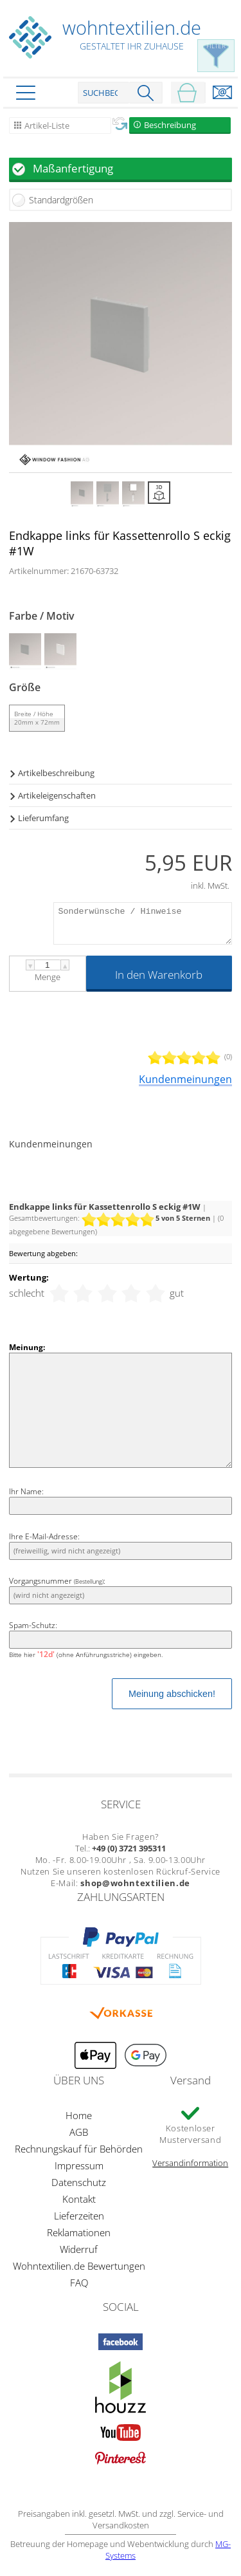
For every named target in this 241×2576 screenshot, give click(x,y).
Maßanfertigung (73, 168)
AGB (78, 2132)
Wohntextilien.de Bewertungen (79, 2265)
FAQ (79, 2282)
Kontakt (79, 2198)
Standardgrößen (61, 200)
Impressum (79, 2165)
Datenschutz (78, 2182)
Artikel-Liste (46, 125)
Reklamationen (79, 2232)
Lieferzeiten (79, 2215)
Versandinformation (190, 2163)
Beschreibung (170, 125)
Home (79, 2115)
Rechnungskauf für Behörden (79, 2148)
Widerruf (79, 2249)
